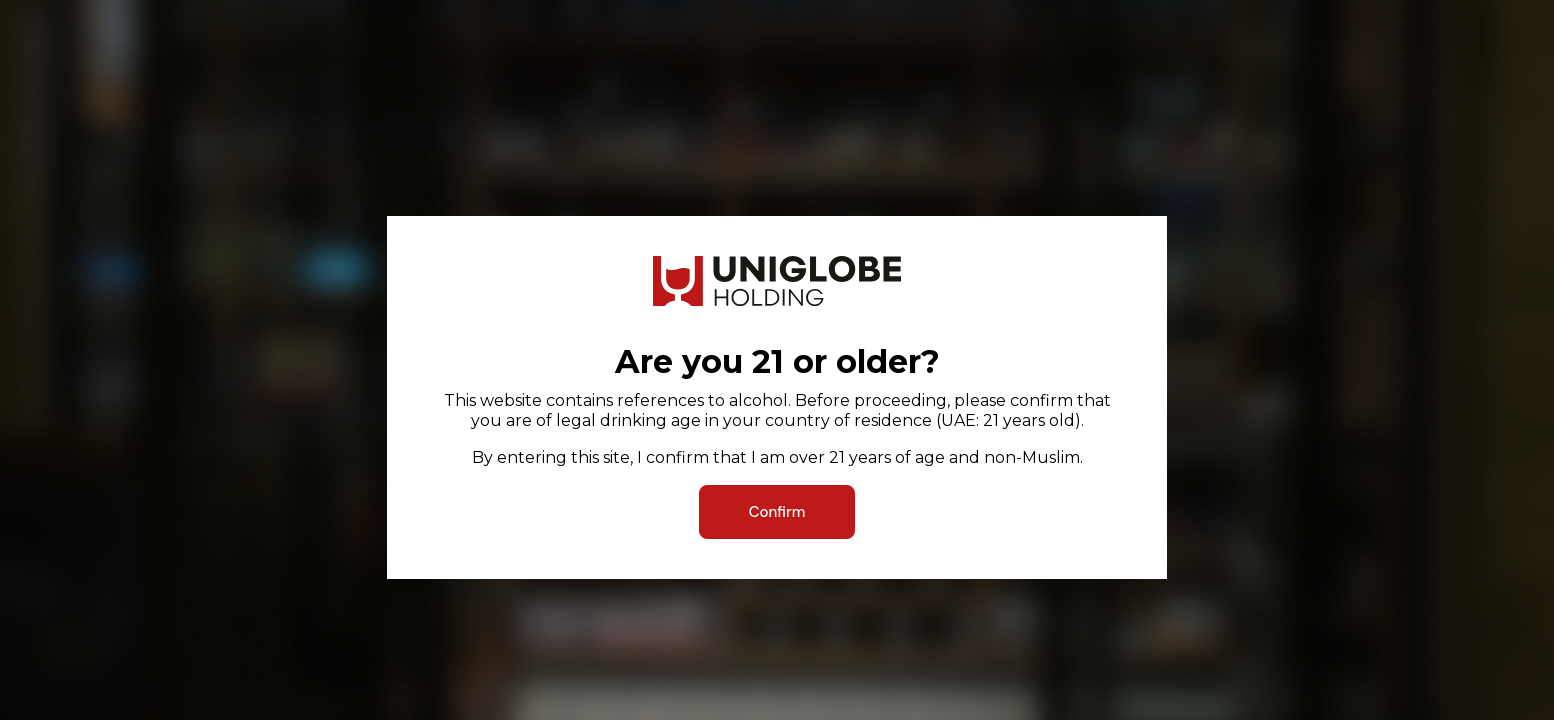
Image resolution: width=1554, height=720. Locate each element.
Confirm (777, 512)
